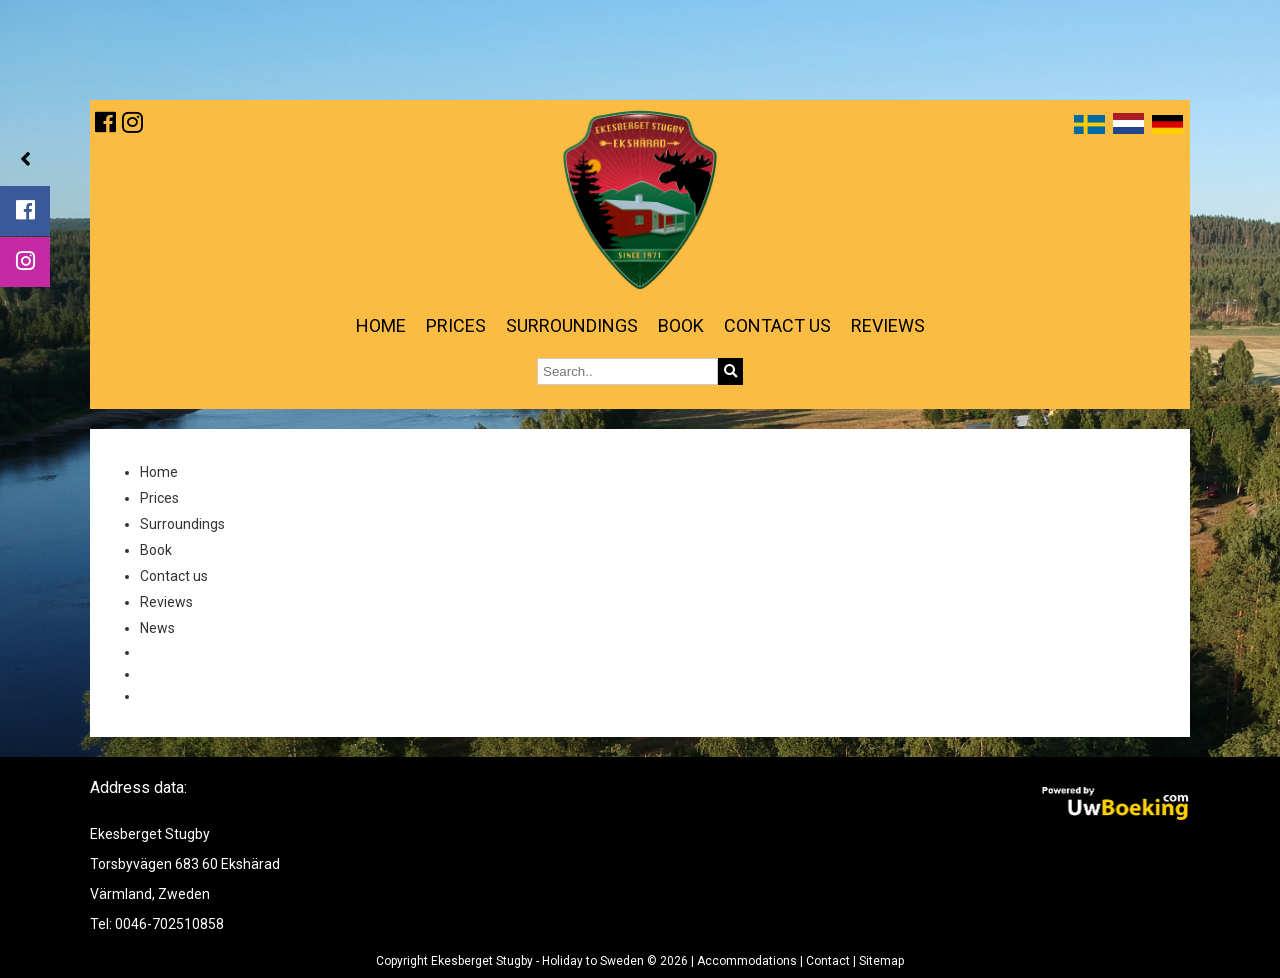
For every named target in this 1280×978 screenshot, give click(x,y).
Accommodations (747, 961)
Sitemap (881, 961)
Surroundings (572, 325)
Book (681, 325)
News (157, 628)
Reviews (888, 325)
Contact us (777, 325)
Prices (456, 325)
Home (381, 325)
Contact (828, 961)
